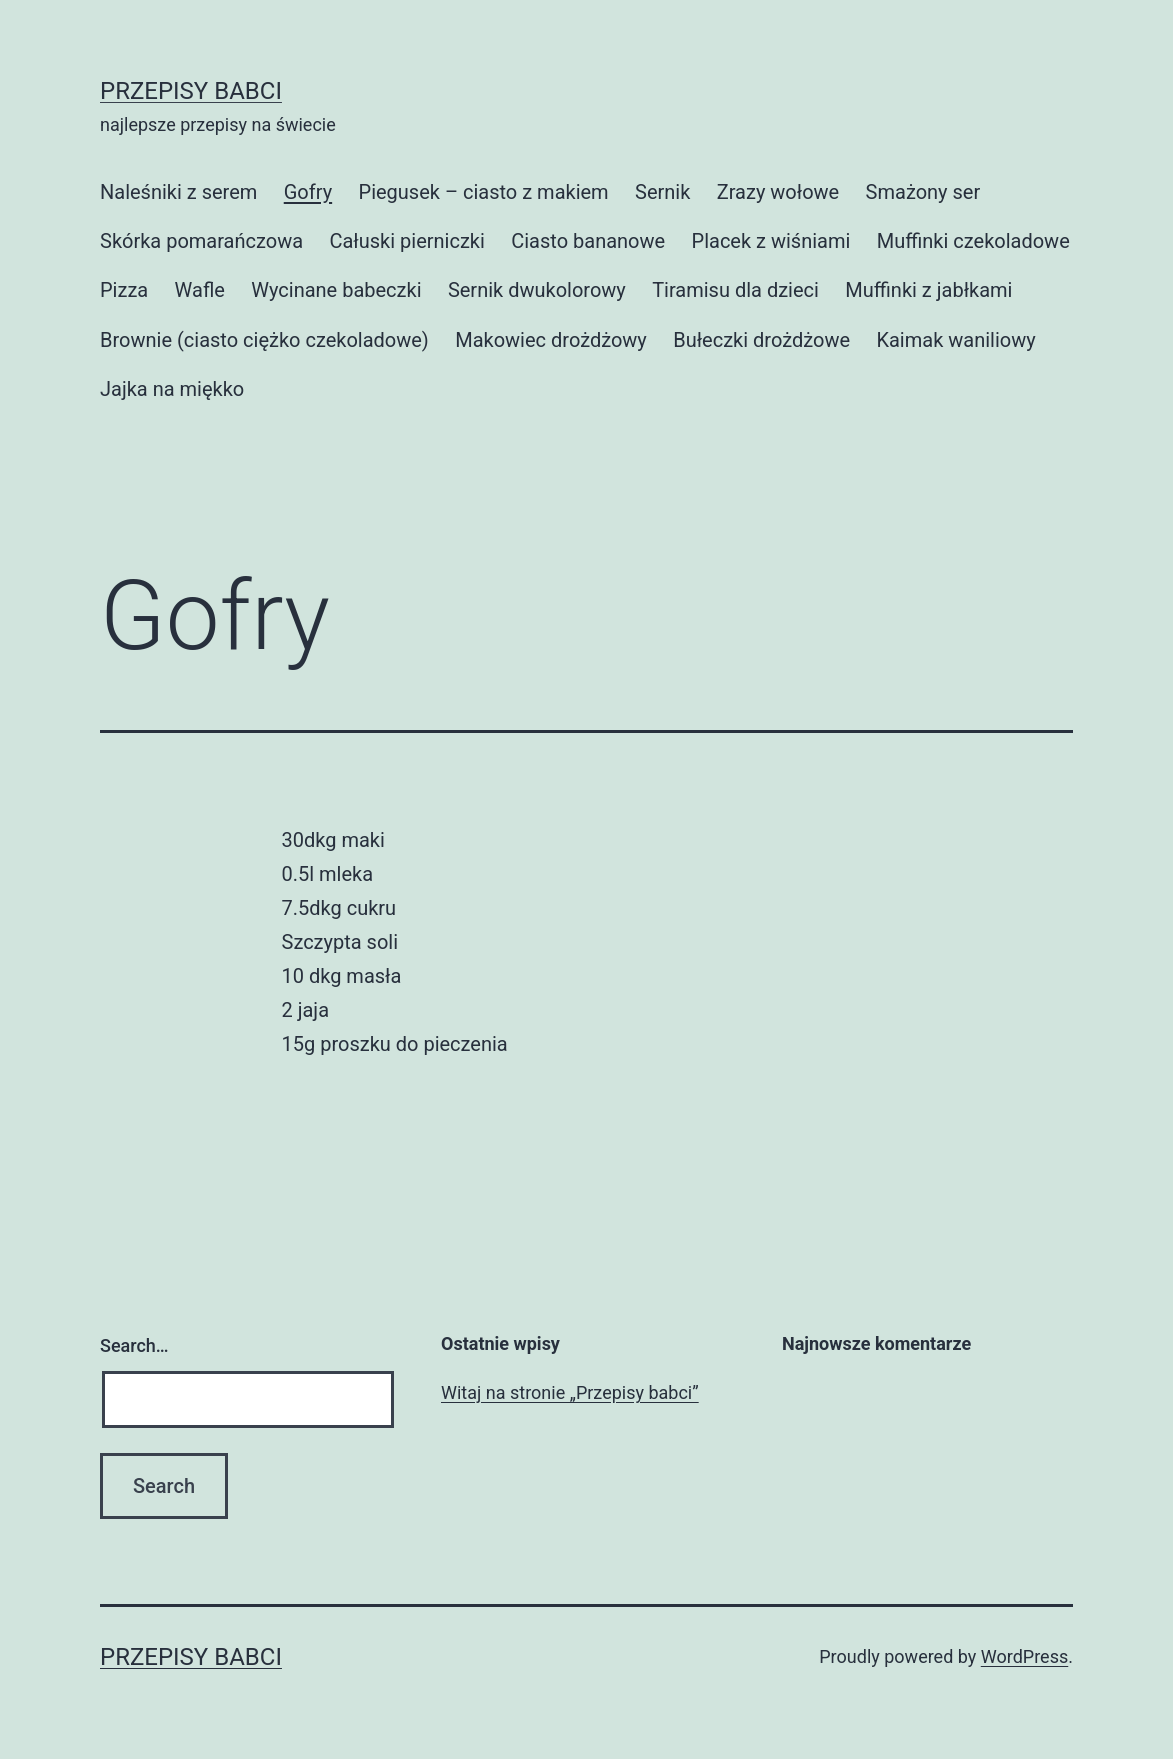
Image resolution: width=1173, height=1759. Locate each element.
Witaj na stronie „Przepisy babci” (570, 1392)
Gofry (308, 192)
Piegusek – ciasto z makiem (484, 192)
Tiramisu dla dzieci (735, 290)
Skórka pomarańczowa (201, 241)
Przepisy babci (191, 91)
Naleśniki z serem (178, 192)
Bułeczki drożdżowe (761, 340)
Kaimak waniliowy (955, 340)
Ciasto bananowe (588, 241)
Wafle (200, 290)
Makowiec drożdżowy (551, 340)
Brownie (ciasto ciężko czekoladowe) (264, 340)
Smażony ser (923, 192)
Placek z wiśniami (771, 241)
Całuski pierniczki (406, 241)
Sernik (662, 192)
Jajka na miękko (172, 389)
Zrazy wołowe (778, 192)
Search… (134, 1345)
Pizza (124, 290)
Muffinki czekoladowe (973, 241)
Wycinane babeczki (336, 290)
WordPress (1024, 1656)
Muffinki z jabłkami (928, 290)
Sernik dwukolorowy (537, 290)
